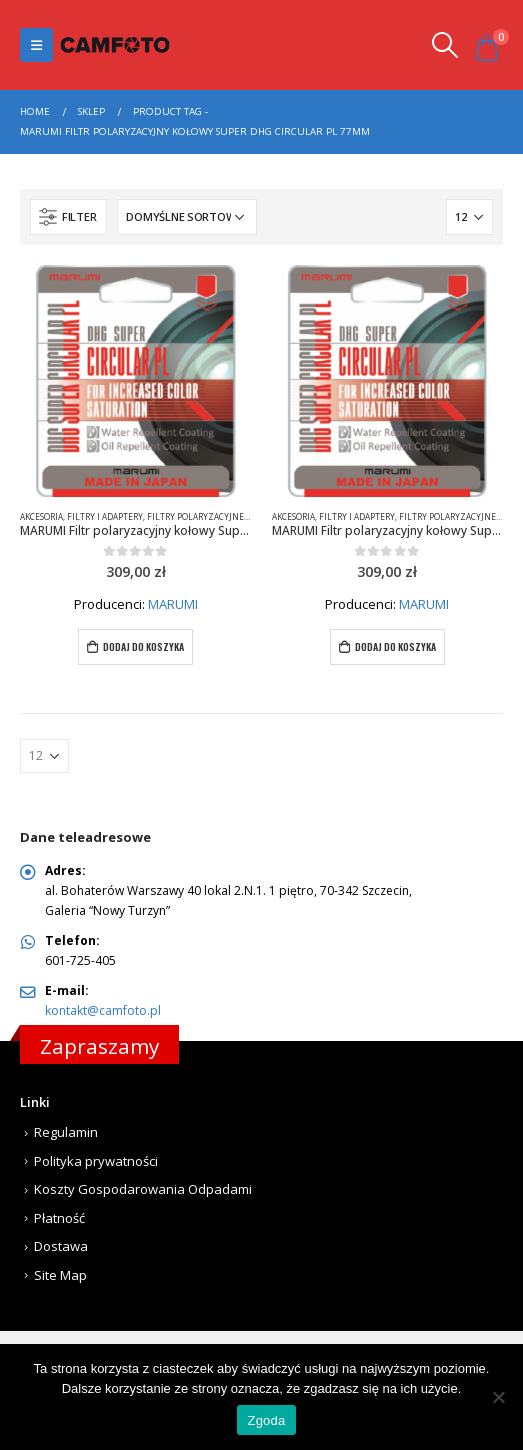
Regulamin (66, 1132)
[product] (136, 381)
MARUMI (173, 604)
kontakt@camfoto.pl (103, 1010)
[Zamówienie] (187, 217)
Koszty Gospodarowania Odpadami (143, 1189)
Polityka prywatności (96, 1161)
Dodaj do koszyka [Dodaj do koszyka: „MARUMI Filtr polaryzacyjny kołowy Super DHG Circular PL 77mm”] (143, 646)
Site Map (60, 1275)
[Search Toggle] (444, 45)
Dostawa (61, 1246)
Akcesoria (41, 516)
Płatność (59, 1218)
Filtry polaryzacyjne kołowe (213, 516)
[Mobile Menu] (36, 45)
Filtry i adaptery (105, 516)
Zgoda (266, 1420)
